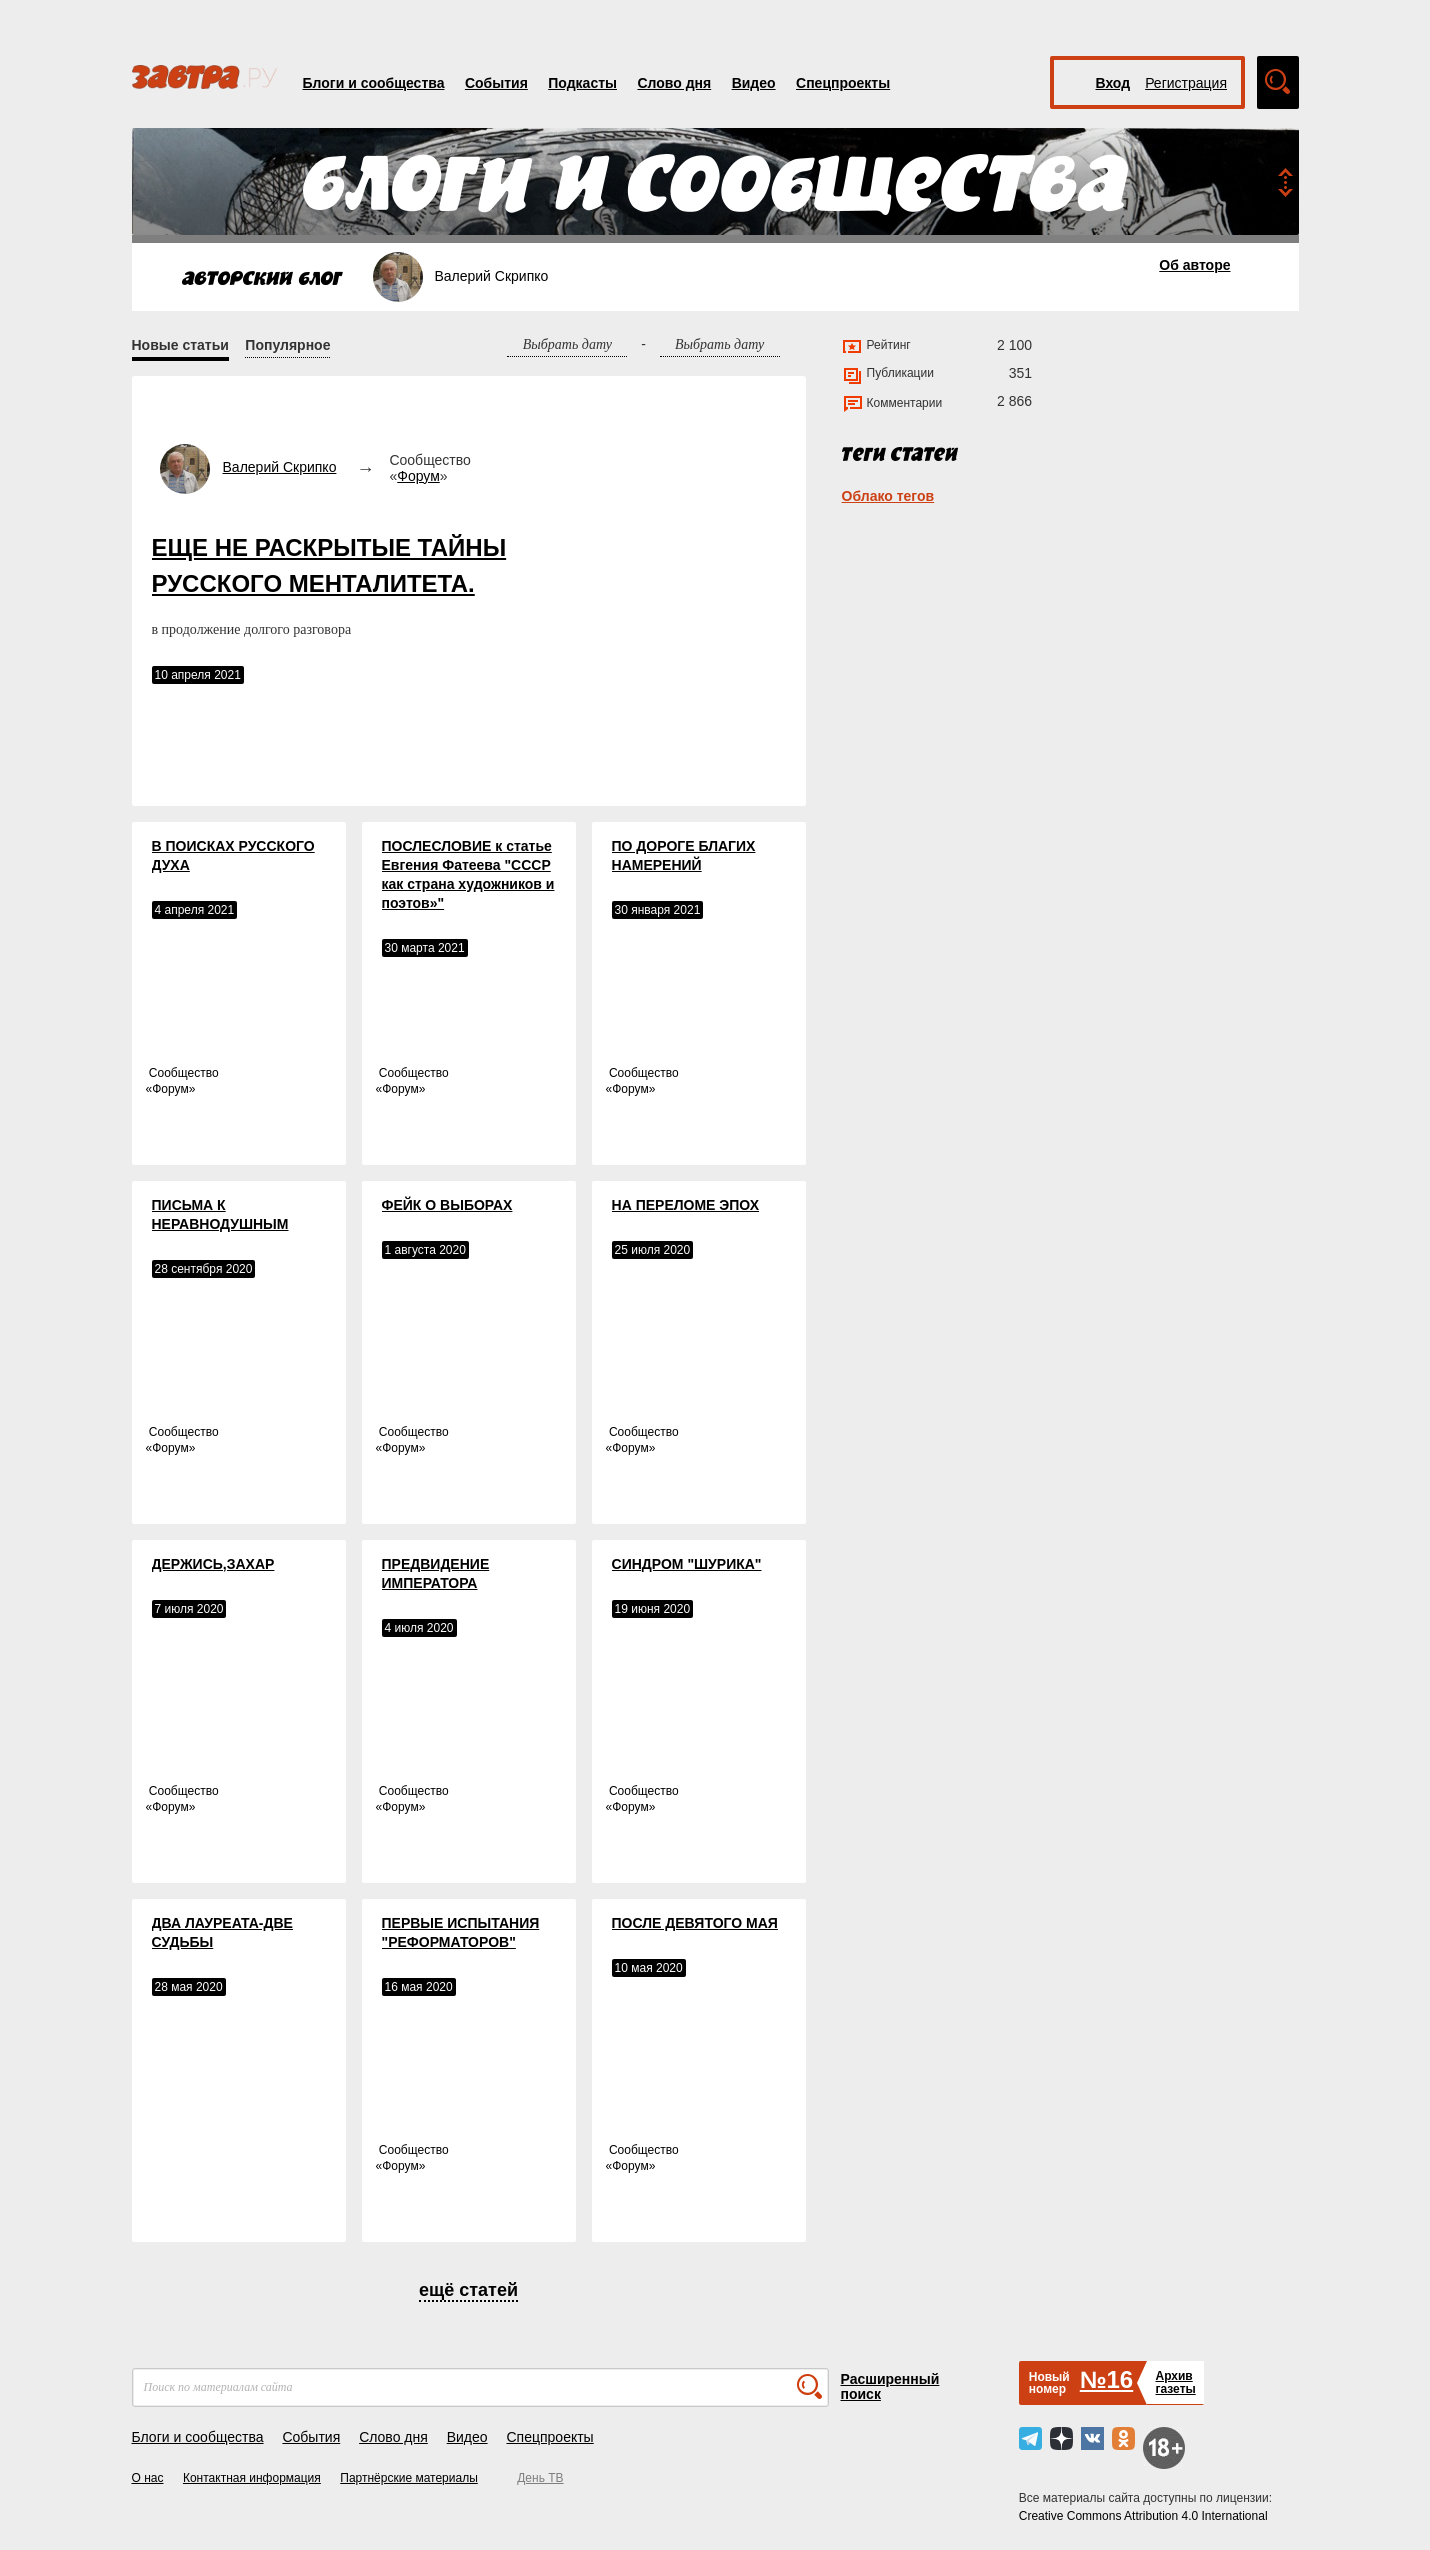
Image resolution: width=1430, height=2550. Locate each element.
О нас (148, 2478)
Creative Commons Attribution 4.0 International (1143, 2516)
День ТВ (540, 2478)
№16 (1106, 2379)
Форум (418, 476)
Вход (1113, 83)
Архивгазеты (1175, 2382)
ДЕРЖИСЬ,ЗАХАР (213, 1564)
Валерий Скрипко (280, 467)
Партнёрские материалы (409, 2478)
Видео (754, 83)
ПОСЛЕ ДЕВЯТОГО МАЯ (695, 1923)
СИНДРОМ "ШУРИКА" (687, 1564)
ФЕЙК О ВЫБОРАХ (447, 1205)
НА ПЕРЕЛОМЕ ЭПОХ (686, 1205)
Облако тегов (888, 496)
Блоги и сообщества (374, 83)
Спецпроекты (843, 83)
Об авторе (1194, 265)
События (496, 83)
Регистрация (1186, 83)
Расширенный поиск (890, 2386)
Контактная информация (252, 2478)
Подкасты (582, 83)
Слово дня (674, 83)
